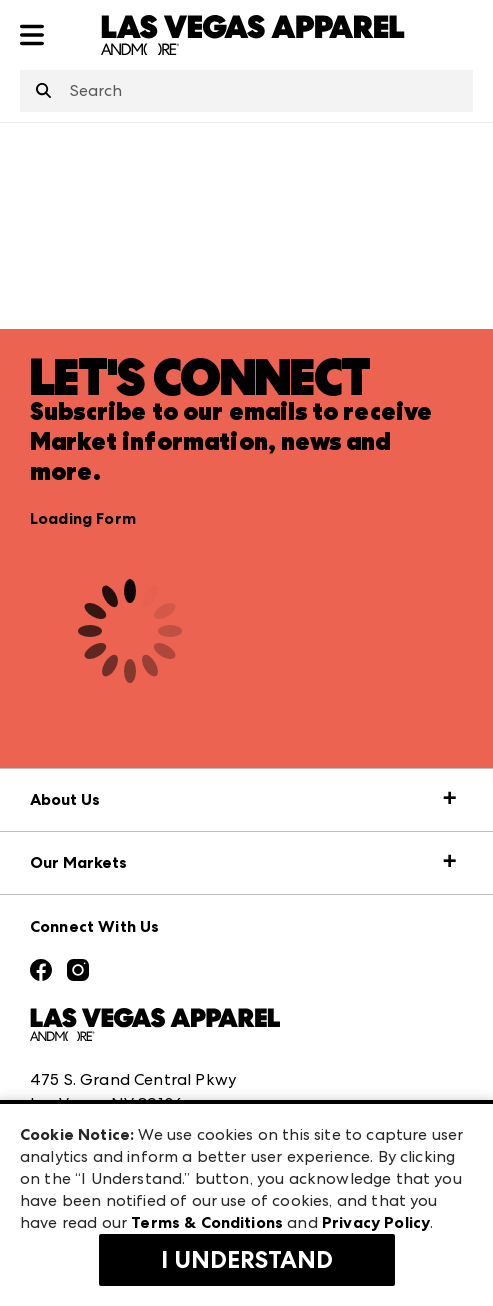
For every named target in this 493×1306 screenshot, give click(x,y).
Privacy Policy (376, 1222)
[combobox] (246, 91)
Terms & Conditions (207, 1222)
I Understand (247, 1260)
